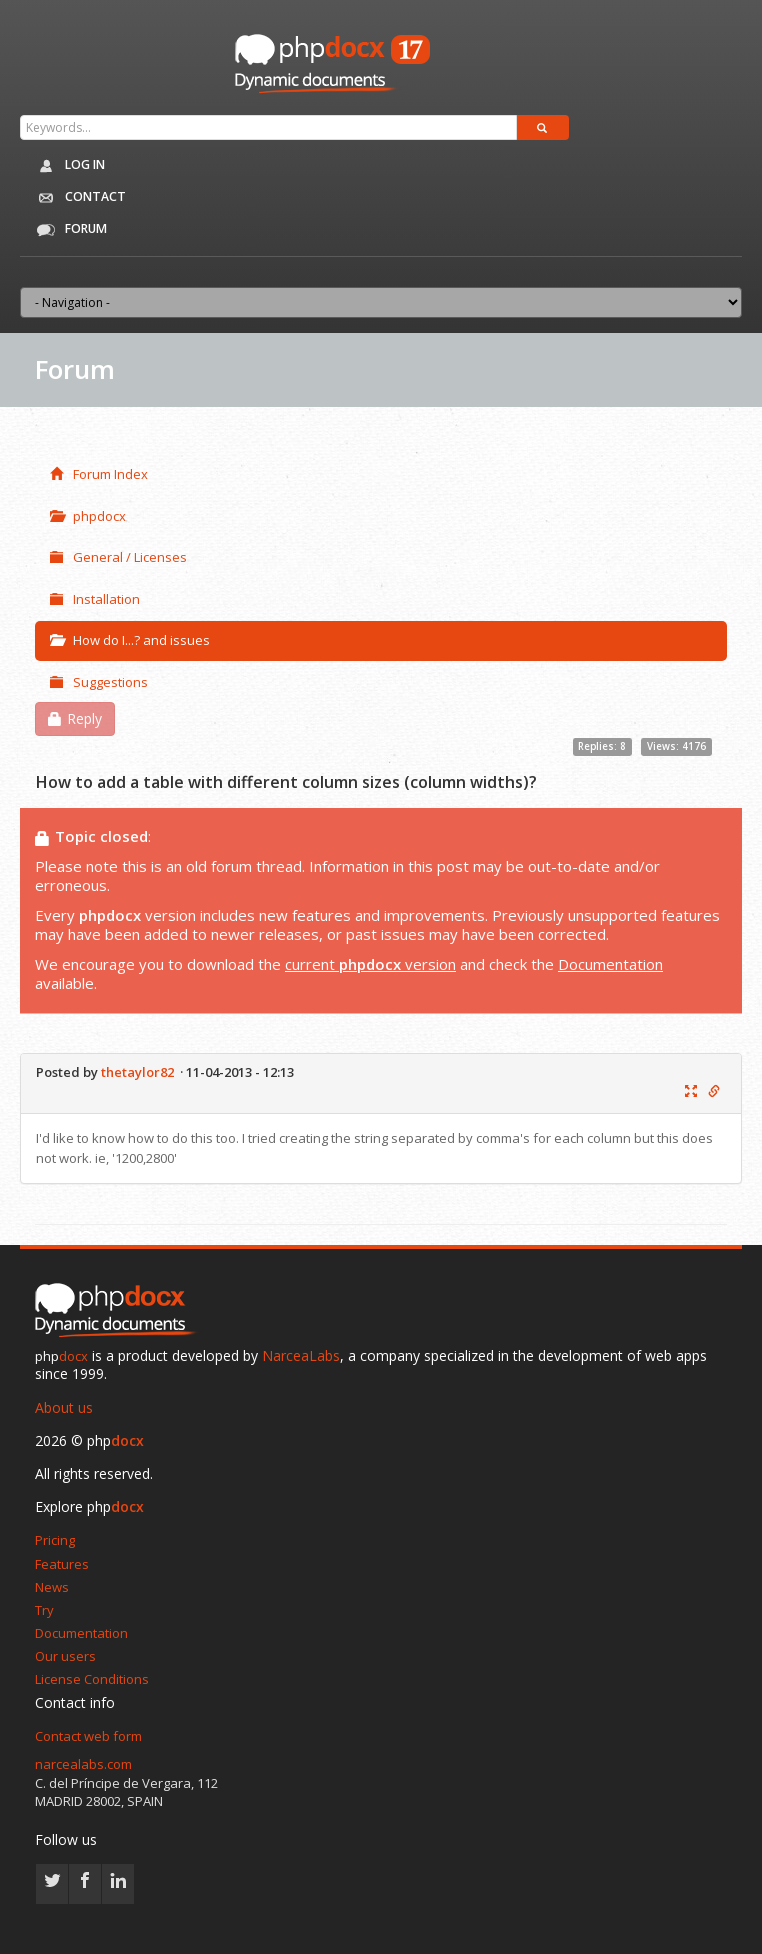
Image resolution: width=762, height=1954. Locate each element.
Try (44, 1610)
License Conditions (92, 1679)
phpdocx (88, 516)
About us (64, 1407)
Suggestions (99, 682)
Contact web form (88, 1736)
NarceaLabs (301, 1355)
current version (370, 964)
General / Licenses (118, 557)
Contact (76, 198)
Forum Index (99, 474)
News (52, 1587)
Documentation (610, 964)
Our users (65, 1656)
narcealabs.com (83, 1764)
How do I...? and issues (130, 640)
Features (62, 1564)
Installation (95, 599)
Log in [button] (67, 166)
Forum (68, 230)
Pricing (55, 1540)
